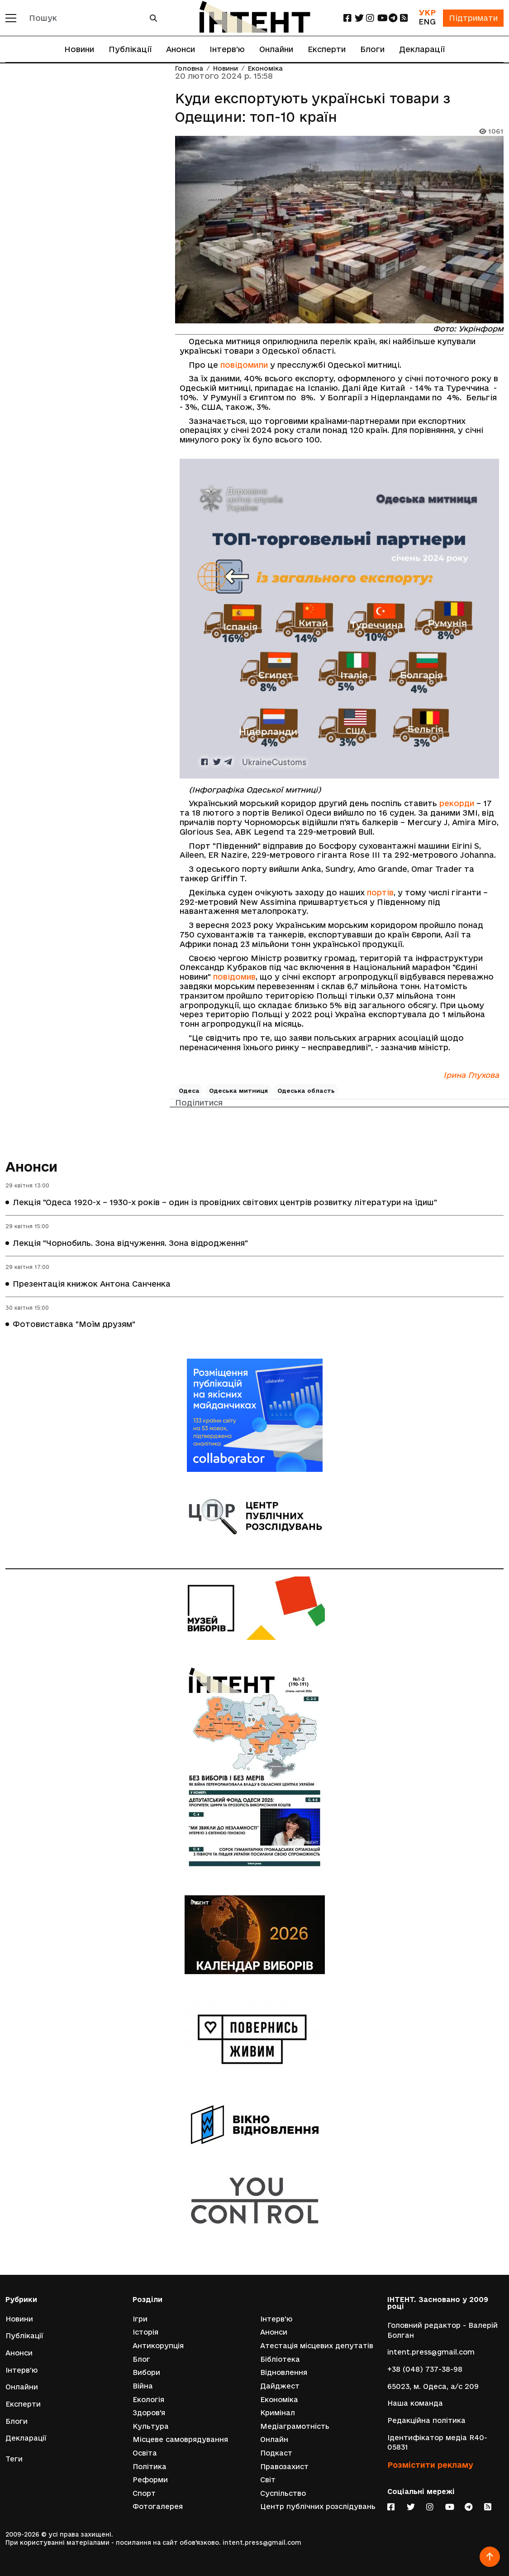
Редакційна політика (426, 2420)
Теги (14, 2459)
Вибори (146, 2372)
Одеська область (306, 1090)
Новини (79, 49)
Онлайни (276, 49)
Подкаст (276, 2453)
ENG (427, 21)
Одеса (189, 1090)
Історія (145, 2332)
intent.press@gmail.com (431, 2352)
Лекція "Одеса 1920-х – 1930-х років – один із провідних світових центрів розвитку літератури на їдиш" (225, 1202)
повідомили (244, 364)
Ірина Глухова (471, 1075)
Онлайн (274, 2439)
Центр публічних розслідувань (318, 2506)
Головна (189, 69)
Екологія (148, 2399)
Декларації (422, 49)
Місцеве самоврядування (180, 2439)
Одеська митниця (238, 1090)
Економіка (265, 69)
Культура (151, 2426)
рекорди (456, 803)
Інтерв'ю (227, 49)
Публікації (130, 49)
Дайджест (280, 2386)
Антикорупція (158, 2346)
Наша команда (415, 2403)
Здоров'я (149, 2413)
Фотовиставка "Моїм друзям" (74, 1324)
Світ (268, 2480)
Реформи (150, 2480)
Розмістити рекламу (430, 2465)
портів (380, 892)
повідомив (234, 976)
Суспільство (283, 2493)
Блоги (372, 49)
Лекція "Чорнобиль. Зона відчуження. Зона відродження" (130, 1243)
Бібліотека (280, 2359)
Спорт (144, 2493)
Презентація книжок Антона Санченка (92, 1283)
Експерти (327, 49)
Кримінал (277, 2413)
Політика (149, 2466)
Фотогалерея (158, 2506)
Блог (141, 2359)
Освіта (145, 2453)
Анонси (180, 49)
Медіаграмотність (294, 2426)
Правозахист (284, 2466)
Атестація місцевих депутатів (316, 2346)
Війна (143, 2386)
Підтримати (473, 18)
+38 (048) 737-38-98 (424, 2369)
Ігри (140, 2319)
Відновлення (283, 2372)
